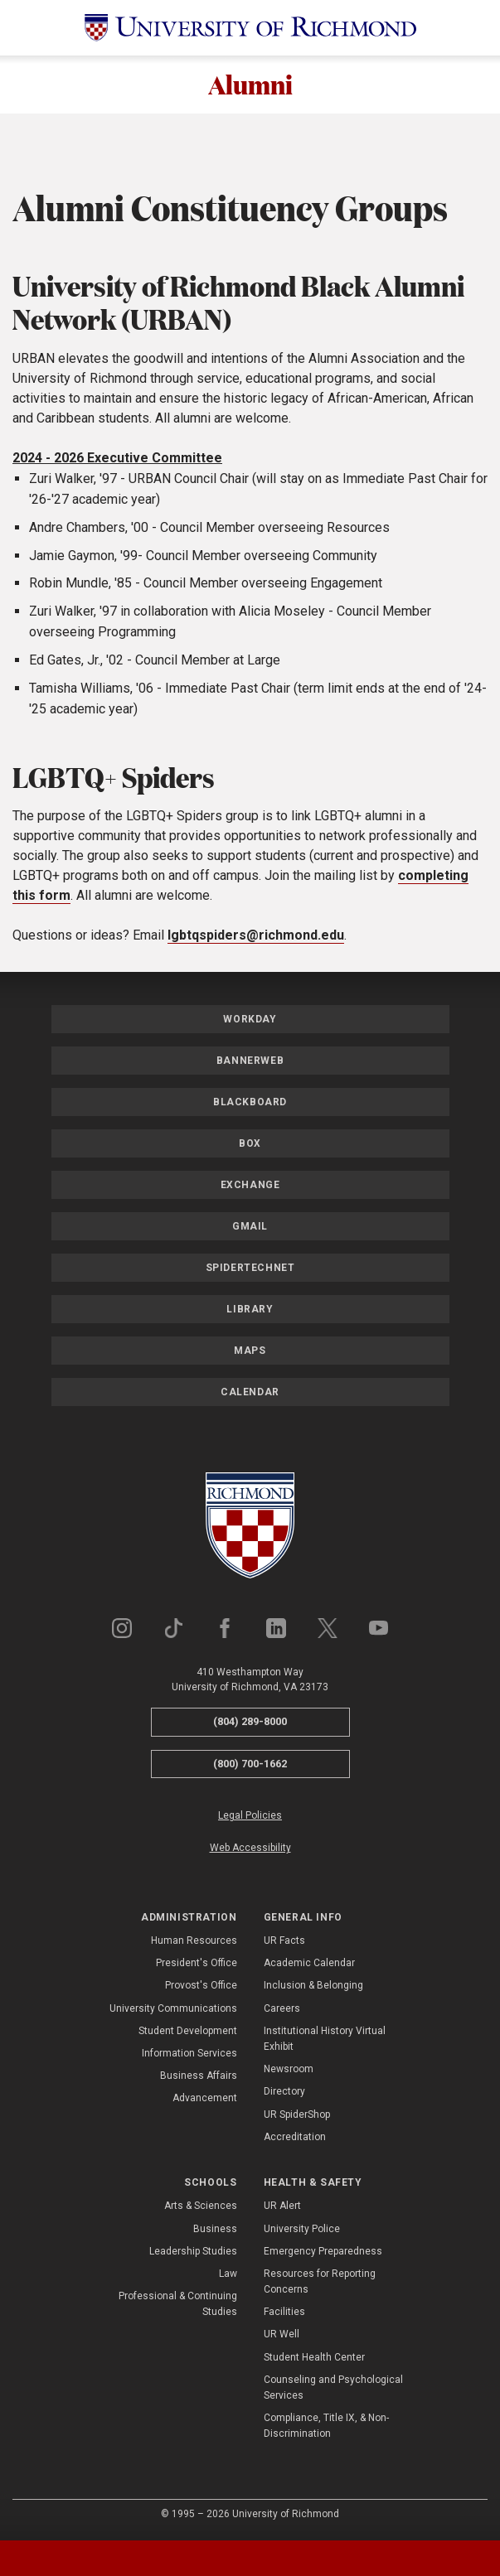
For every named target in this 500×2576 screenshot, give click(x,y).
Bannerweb (250, 1062)
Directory (284, 2094)
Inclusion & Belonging (313, 1988)
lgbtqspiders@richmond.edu (255, 937)
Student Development (187, 2032)
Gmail (250, 1228)
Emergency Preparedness (323, 2253)
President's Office (196, 1965)
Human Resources (194, 1942)
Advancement (204, 2100)
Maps (249, 1352)
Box (250, 1145)
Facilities (284, 2314)
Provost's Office (201, 1988)
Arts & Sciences (200, 2208)
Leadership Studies (193, 2253)
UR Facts (284, 1942)
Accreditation (295, 2138)
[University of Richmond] (250, 27)
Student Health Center (314, 2359)
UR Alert (282, 2208)
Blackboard (250, 1103)
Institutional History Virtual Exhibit (325, 2040)
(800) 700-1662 (250, 1765)
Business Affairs (198, 2078)
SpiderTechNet (250, 1269)
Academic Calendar (309, 1965)
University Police (302, 2230)
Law (228, 2275)
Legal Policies (250, 1818)
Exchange (250, 1186)
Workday (249, 1021)
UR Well (281, 2336)
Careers (282, 2010)
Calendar (250, 1393)
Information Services (189, 2055)
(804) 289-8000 (250, 1723)
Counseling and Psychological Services (333, 2389)
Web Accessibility (250, 1850)
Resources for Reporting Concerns (320, 2283)
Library (249, 1311)
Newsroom (288, 2071)
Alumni (250, 85)
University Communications (173, 2010)
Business (215, 2230)
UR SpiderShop (297, 2116)
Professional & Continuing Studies (178, 2305)
